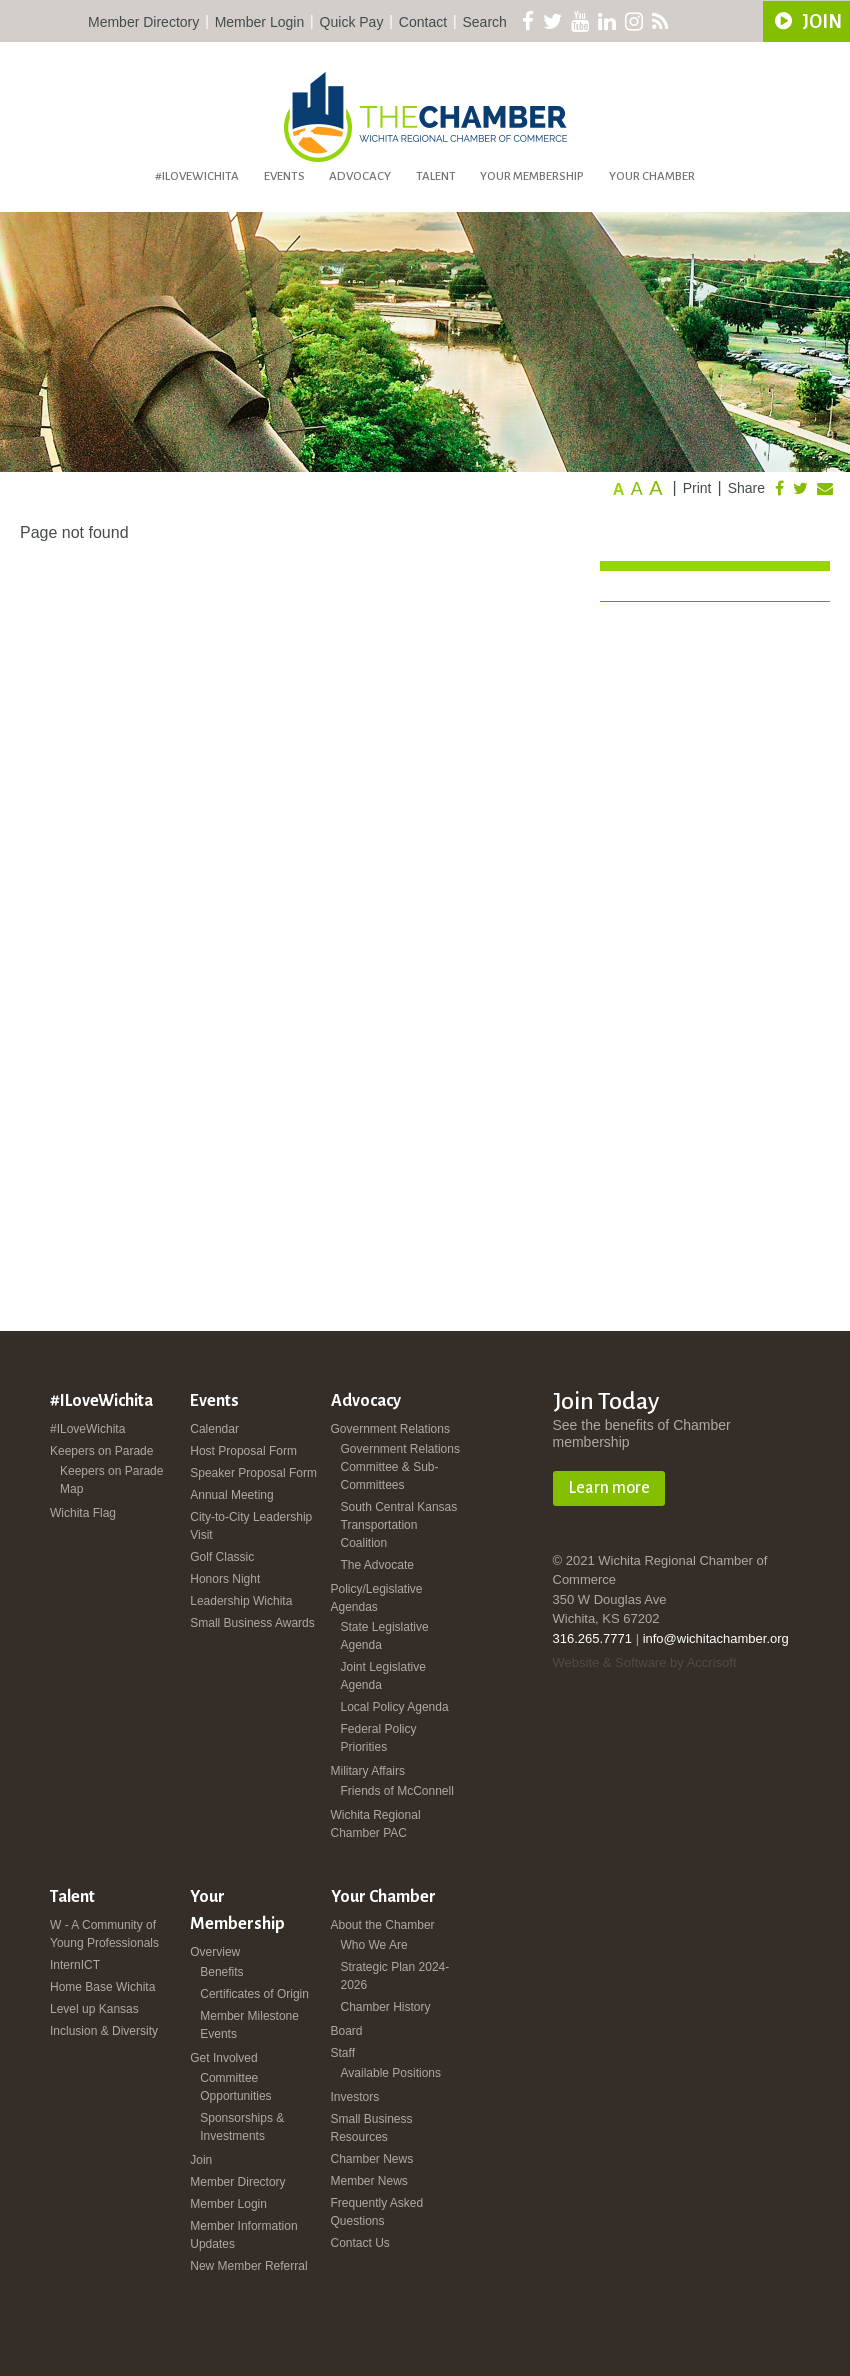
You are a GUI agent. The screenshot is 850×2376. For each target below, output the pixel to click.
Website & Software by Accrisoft (645, 1662)
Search (485, 22)
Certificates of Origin (254, 1994)
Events (284, 176)
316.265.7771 (593, 1638)
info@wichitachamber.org (716, 1638)
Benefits (221, 1972)
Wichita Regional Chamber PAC (376, 1824)
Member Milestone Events (249, 2025)
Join (201, 2160)
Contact (423, 22)
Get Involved (223, 2058)
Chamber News (372, 2159)
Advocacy (360, 176)
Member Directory (143, 22)
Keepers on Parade (101, 1451)
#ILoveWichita (197, 176)
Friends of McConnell (397, 1791)
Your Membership (532, 176)
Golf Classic (222, 1557)
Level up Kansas (94, 2009)
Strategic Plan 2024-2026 (395, 1976)
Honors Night (225, 1579)
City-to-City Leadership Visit (251, 1526)
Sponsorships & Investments (242, 2127)
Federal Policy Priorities (379, 1738)
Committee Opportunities (235, 2087)
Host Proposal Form (243, 1451)
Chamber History (386, 2007)
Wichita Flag (83, 1513)
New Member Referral (248, 2266)
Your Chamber (652, 176)
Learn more (609, 1488)
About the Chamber (383, 1925)
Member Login (260, 22)
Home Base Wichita (102, 1987)
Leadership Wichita (241, 1601)
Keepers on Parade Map (111, 1480)
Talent (436, 176)
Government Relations (390, 1429)
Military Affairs (368, 1771)
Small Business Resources (372, 2128)
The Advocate (377, 1565)
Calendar (214, 1429)
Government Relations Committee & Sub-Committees (400, 1467)
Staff (343, 2053)
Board (347, 2031)
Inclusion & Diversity (104, 2031)
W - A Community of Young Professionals (104, 1934)
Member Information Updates (243, 2235)
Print (697, 488)
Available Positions (391, 2073)
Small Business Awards (252, 1623)
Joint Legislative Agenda (383, 1676)
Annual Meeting (231, 1495)
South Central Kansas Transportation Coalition (399, 1525)
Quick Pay (352, 22)
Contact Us (360, 2243)
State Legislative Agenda (385, 1636)
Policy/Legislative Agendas (377, 1598)
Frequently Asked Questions (377, 2212)
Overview (215, 1952)
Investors (355, 2097)
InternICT (75, 1965)
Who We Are (374, 1945)
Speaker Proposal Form (253, 1473)
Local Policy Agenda (395, 1707)
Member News (369, 2181)
